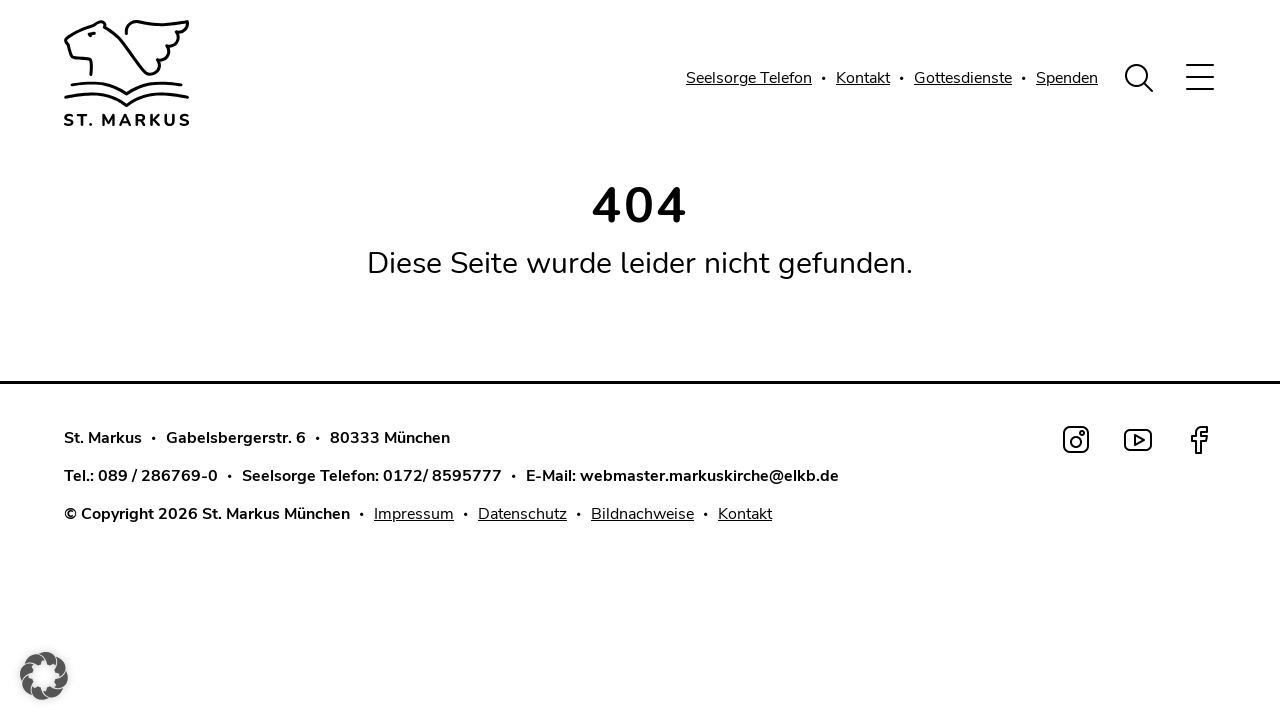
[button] (44, 676)
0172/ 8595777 (442, 476)
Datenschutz (522, 514)
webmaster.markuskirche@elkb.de (709, 476)
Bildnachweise (642, 514)
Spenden (1067, 78)
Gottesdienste (963, 78)
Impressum (414, 514)
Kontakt (863, 78)
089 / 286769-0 (158, 476)
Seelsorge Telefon (749, 78)
